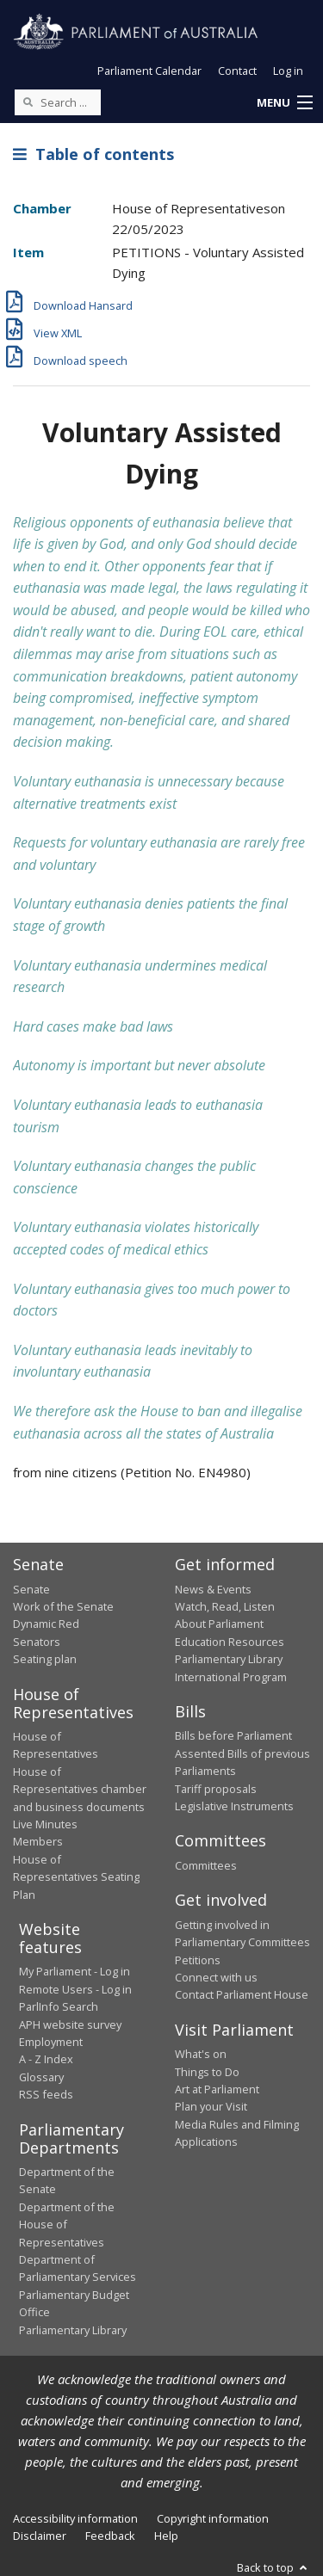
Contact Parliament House (241, 1994)
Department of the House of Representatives (67, 2224)
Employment (51, 2041)
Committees (206, 1865)
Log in (288, 70)
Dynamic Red (46, 1623)
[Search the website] (58, 102)
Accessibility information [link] (75, 2518)
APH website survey (70, 2024)
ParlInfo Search (58, 2006)
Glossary (41, 2077)
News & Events (213, 1589)
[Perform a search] (27, 101)
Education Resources (229, 1641)
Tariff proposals (216, 1788)
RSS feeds (46, 2094)
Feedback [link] (110, 2535)
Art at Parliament (217, 2089)
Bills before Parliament (233, 1735)
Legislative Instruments (234, 1806)
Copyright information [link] (213, 2518)
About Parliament (219, 1623)
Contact (237, 70)
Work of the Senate (63, 1606)
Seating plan (45, 1659)
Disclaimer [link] (39, 2535)
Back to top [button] (273, 2567)
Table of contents (93, 154)
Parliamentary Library (229, 1659)
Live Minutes (45, 1824)
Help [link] (166, 2535)
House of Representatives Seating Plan (76, 1877)
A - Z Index (46, 2059)
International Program (231, 1677)
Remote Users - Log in (75, 1989)
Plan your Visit (211, 2106)
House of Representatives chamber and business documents (79, 1789)
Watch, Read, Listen (225, 1606)
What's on (201, 2053)
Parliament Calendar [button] (149, 70)
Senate (31, 1589)
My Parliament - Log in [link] (74, 1971)
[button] (284, 103)
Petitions (198, 1960)
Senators (36, 1641)
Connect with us (216, 1977)
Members (38, 1841)
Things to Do (207, 2072)
